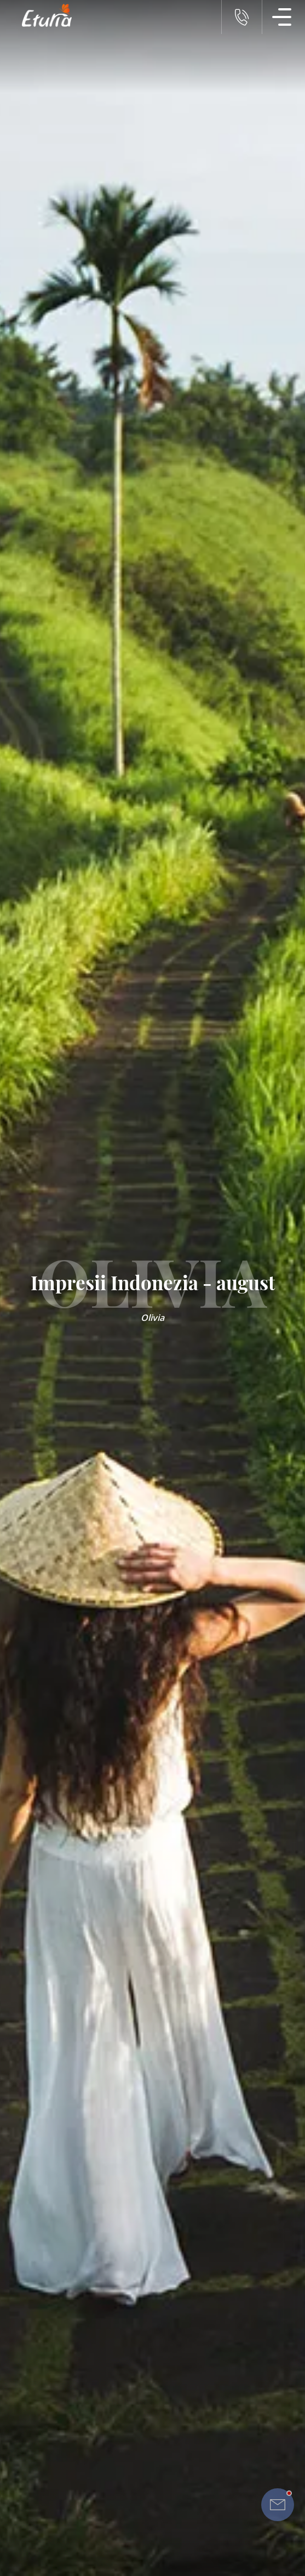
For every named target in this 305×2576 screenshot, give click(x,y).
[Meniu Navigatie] (282, 17)
